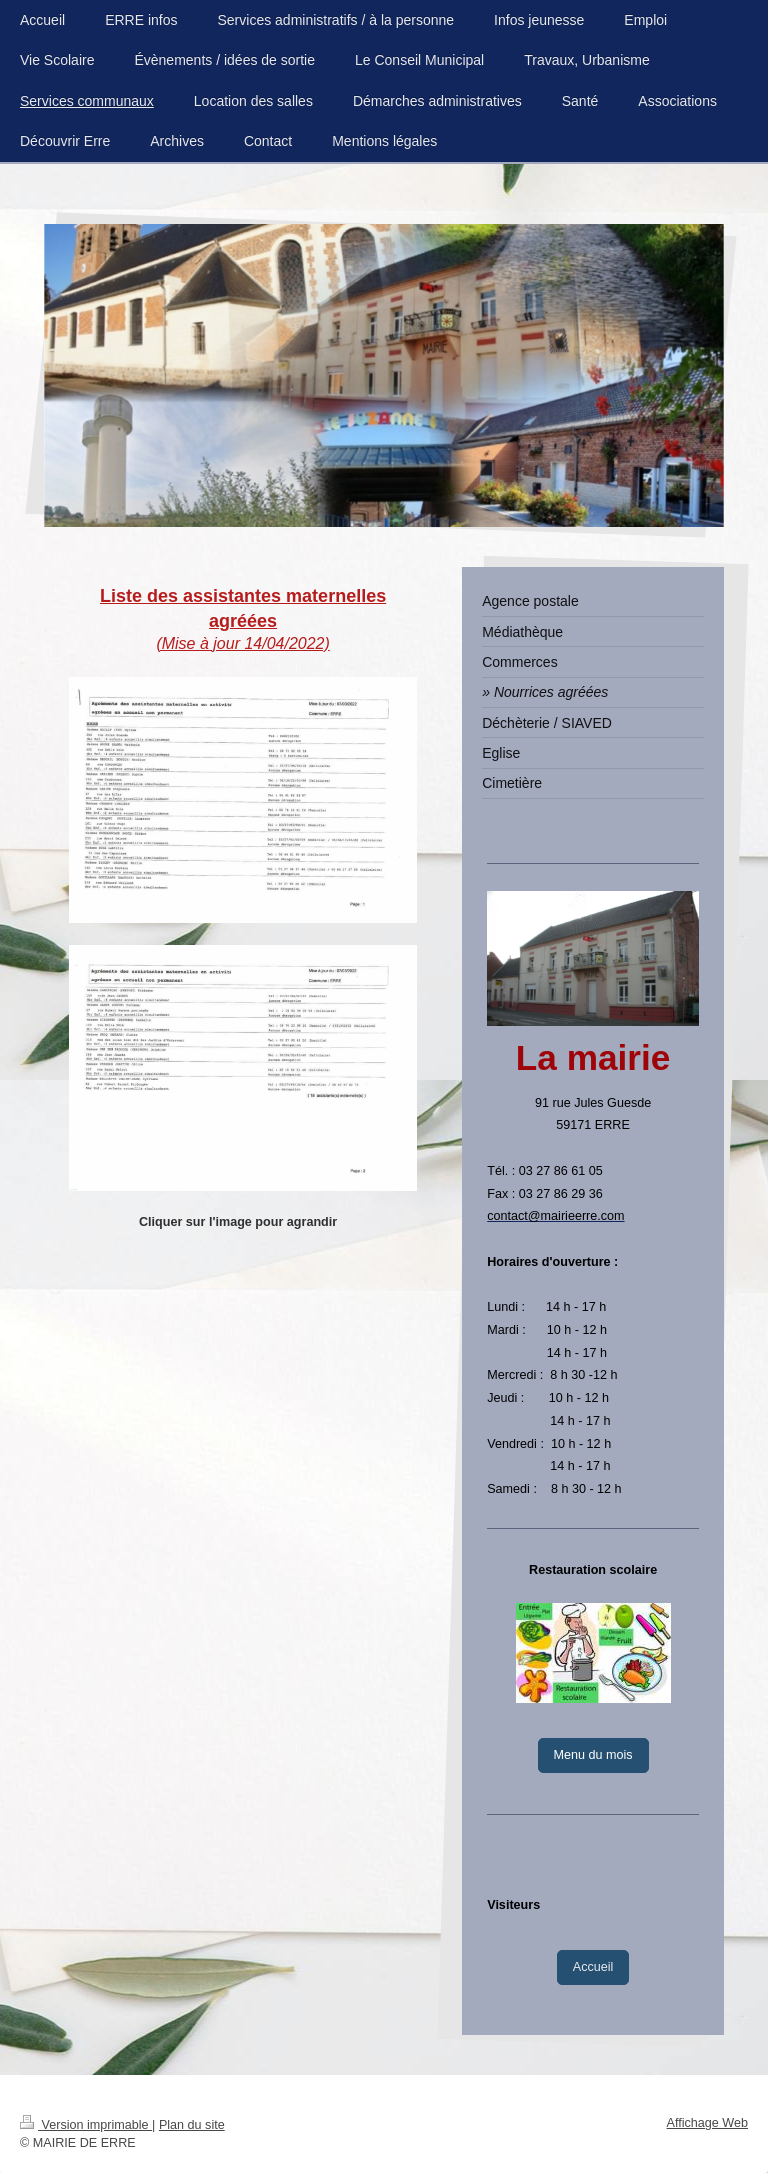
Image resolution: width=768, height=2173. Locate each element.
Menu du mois (593, 1755)
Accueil (593, 1967)
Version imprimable (86, 2125)
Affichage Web (707, 2123)
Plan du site (192, 2125)
